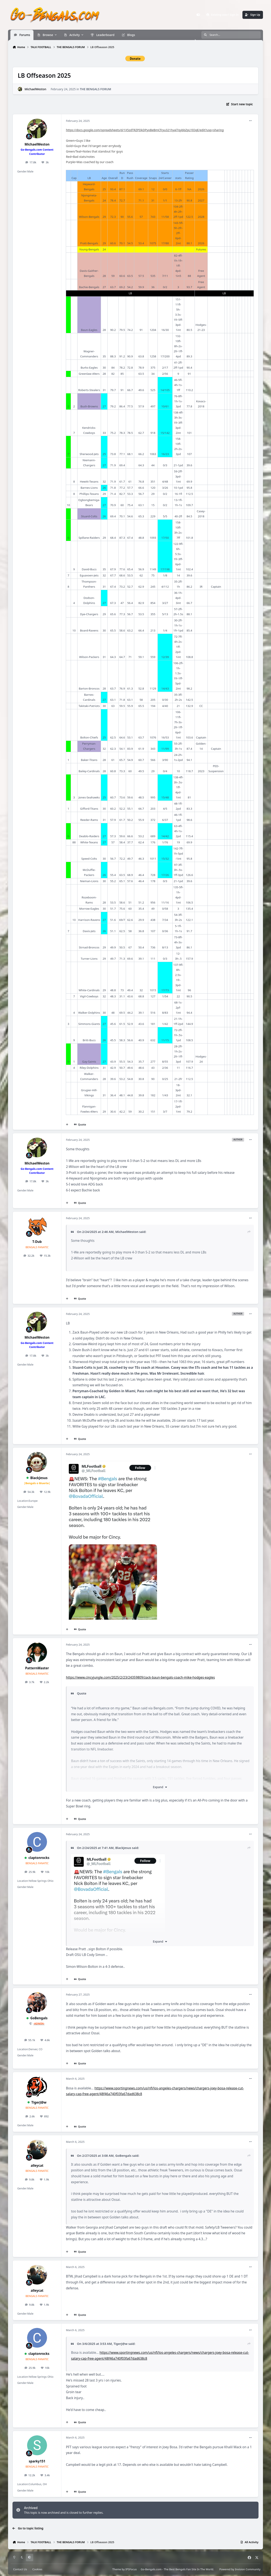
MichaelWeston (35, 89)
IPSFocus (131, 2569)
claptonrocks (38, 1858)
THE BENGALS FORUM (95, 89)
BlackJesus (38, 1478)
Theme (116, 2569)
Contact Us (20, 2569)
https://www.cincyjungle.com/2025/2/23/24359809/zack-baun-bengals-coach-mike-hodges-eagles (140, 1677)
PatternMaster (37, 1668)
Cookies (37, 2569)
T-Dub (37, 1241)
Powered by (239, 2569)
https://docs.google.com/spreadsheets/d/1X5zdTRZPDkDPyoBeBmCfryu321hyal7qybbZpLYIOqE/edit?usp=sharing (145, 130)
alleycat (37, 2165)
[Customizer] (198, 15)
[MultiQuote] (67, 1124)
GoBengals (38, 2018)
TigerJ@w (38, 2102)
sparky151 (37, 2461)
